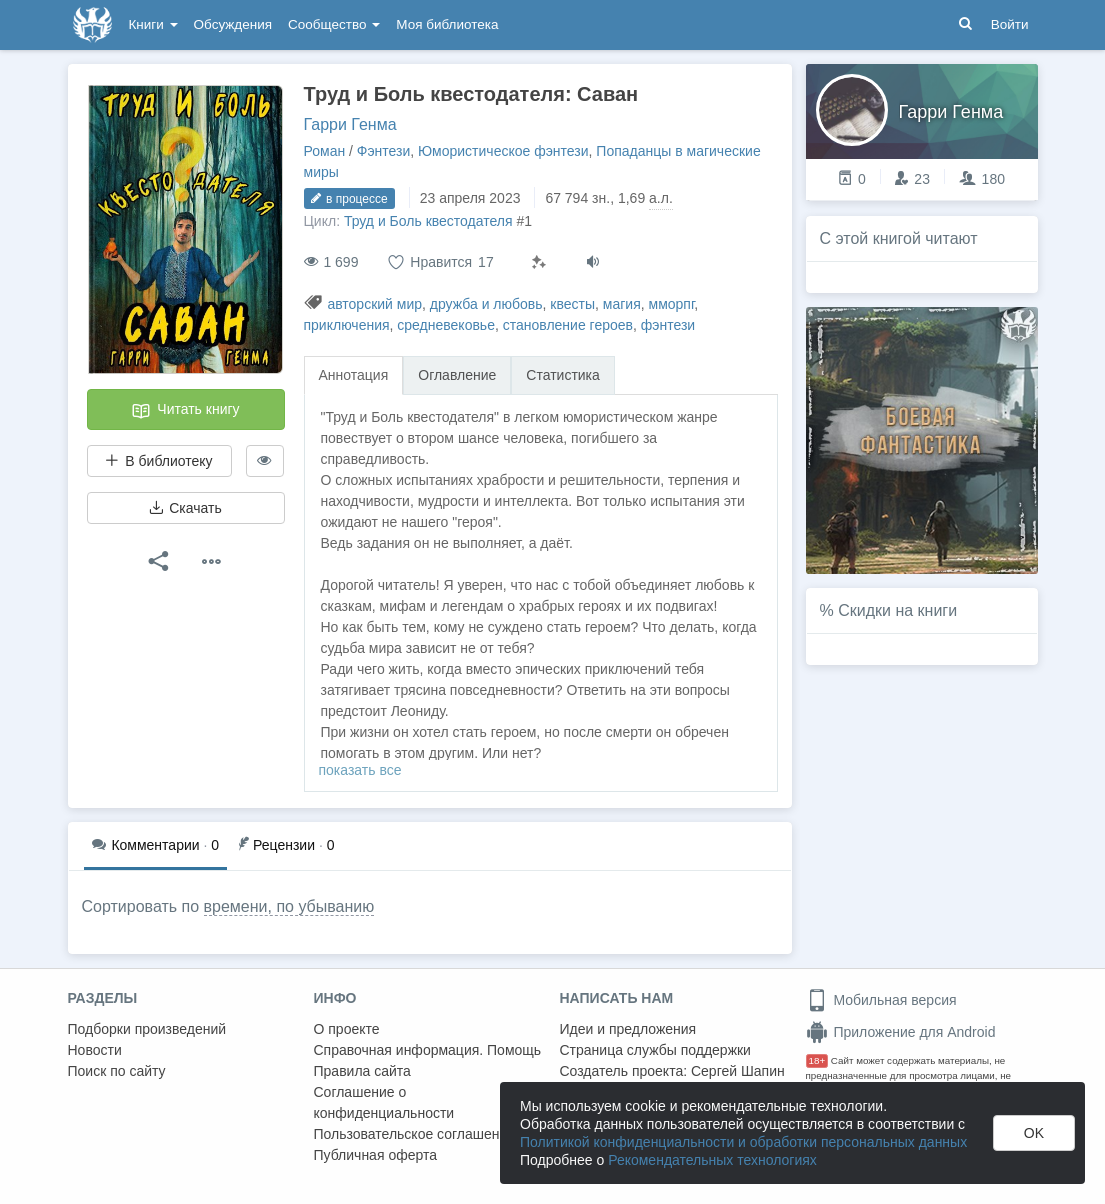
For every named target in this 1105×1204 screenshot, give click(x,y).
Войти (1010, 24)
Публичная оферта (376, 1155)
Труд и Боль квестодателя (428, 221)
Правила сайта (362, 1071)
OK (1034, 1133)
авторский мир (374, 304)
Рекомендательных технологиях (712, 1160)
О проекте (347, 1029)
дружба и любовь (486, 304)
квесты (572, 304)
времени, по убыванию (289, 906)
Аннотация (354, 375)
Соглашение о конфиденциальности (384, 1102)
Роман (325, 151)
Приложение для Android (901, 1032)
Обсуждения (233, 24)
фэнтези (668, 325)
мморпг (672, 304)
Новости (95, 1050)
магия (622, 304)
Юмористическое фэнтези (503, 151)
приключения (347, 325)
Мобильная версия (881, 1000)
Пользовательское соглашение (415, 1134)
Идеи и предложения (628, 1029)
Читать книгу (185, 411)
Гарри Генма (350, 124)
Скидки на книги (897, 610)
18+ (817, 1060)
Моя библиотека (447, 24)
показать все (360, 770)
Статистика (563, 375)
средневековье (446, 325)
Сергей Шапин (738, 1071)
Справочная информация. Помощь (428, 1050)
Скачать (185, 508)
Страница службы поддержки (655, 1050)
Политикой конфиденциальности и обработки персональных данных (743, 1142)
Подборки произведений (147, 1029)
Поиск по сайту (117, 1071)
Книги (153, 24)
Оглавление (457, 375)
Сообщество (334, 24)
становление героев (568, 325)
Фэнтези (384, 151)
